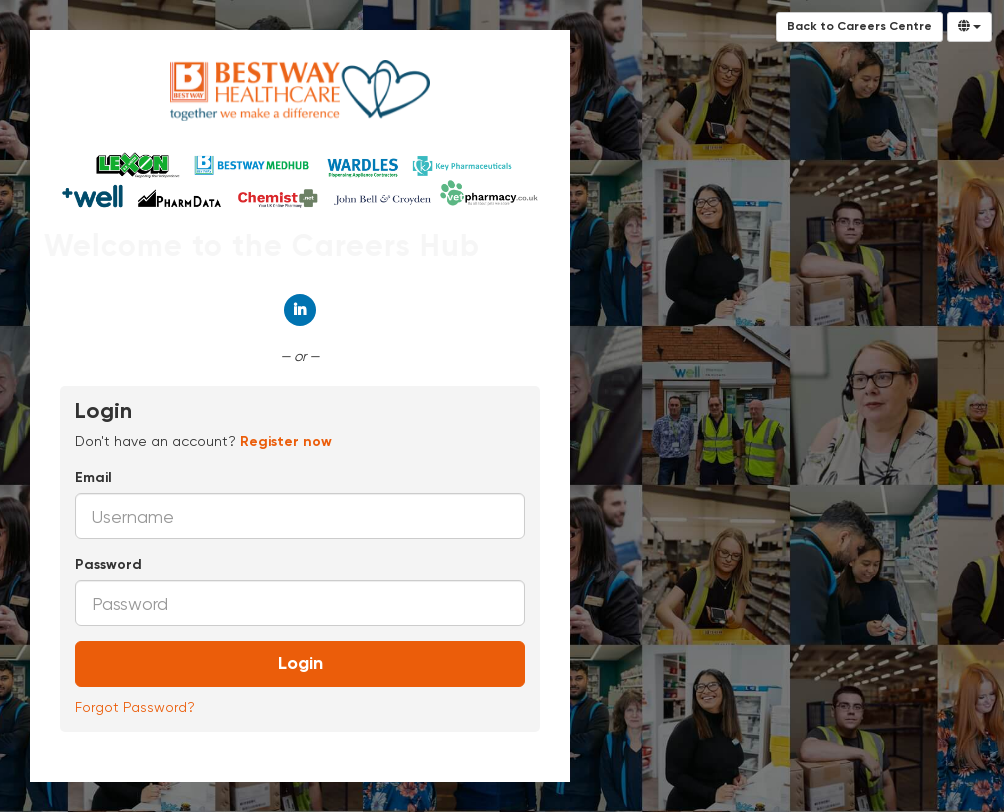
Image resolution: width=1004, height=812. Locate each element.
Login (300, 664)
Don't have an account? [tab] (203, 441)
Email (93, 478)
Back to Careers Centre (859, 27)
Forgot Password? (135, 707)
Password (108, 565)
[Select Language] (969, 27)
